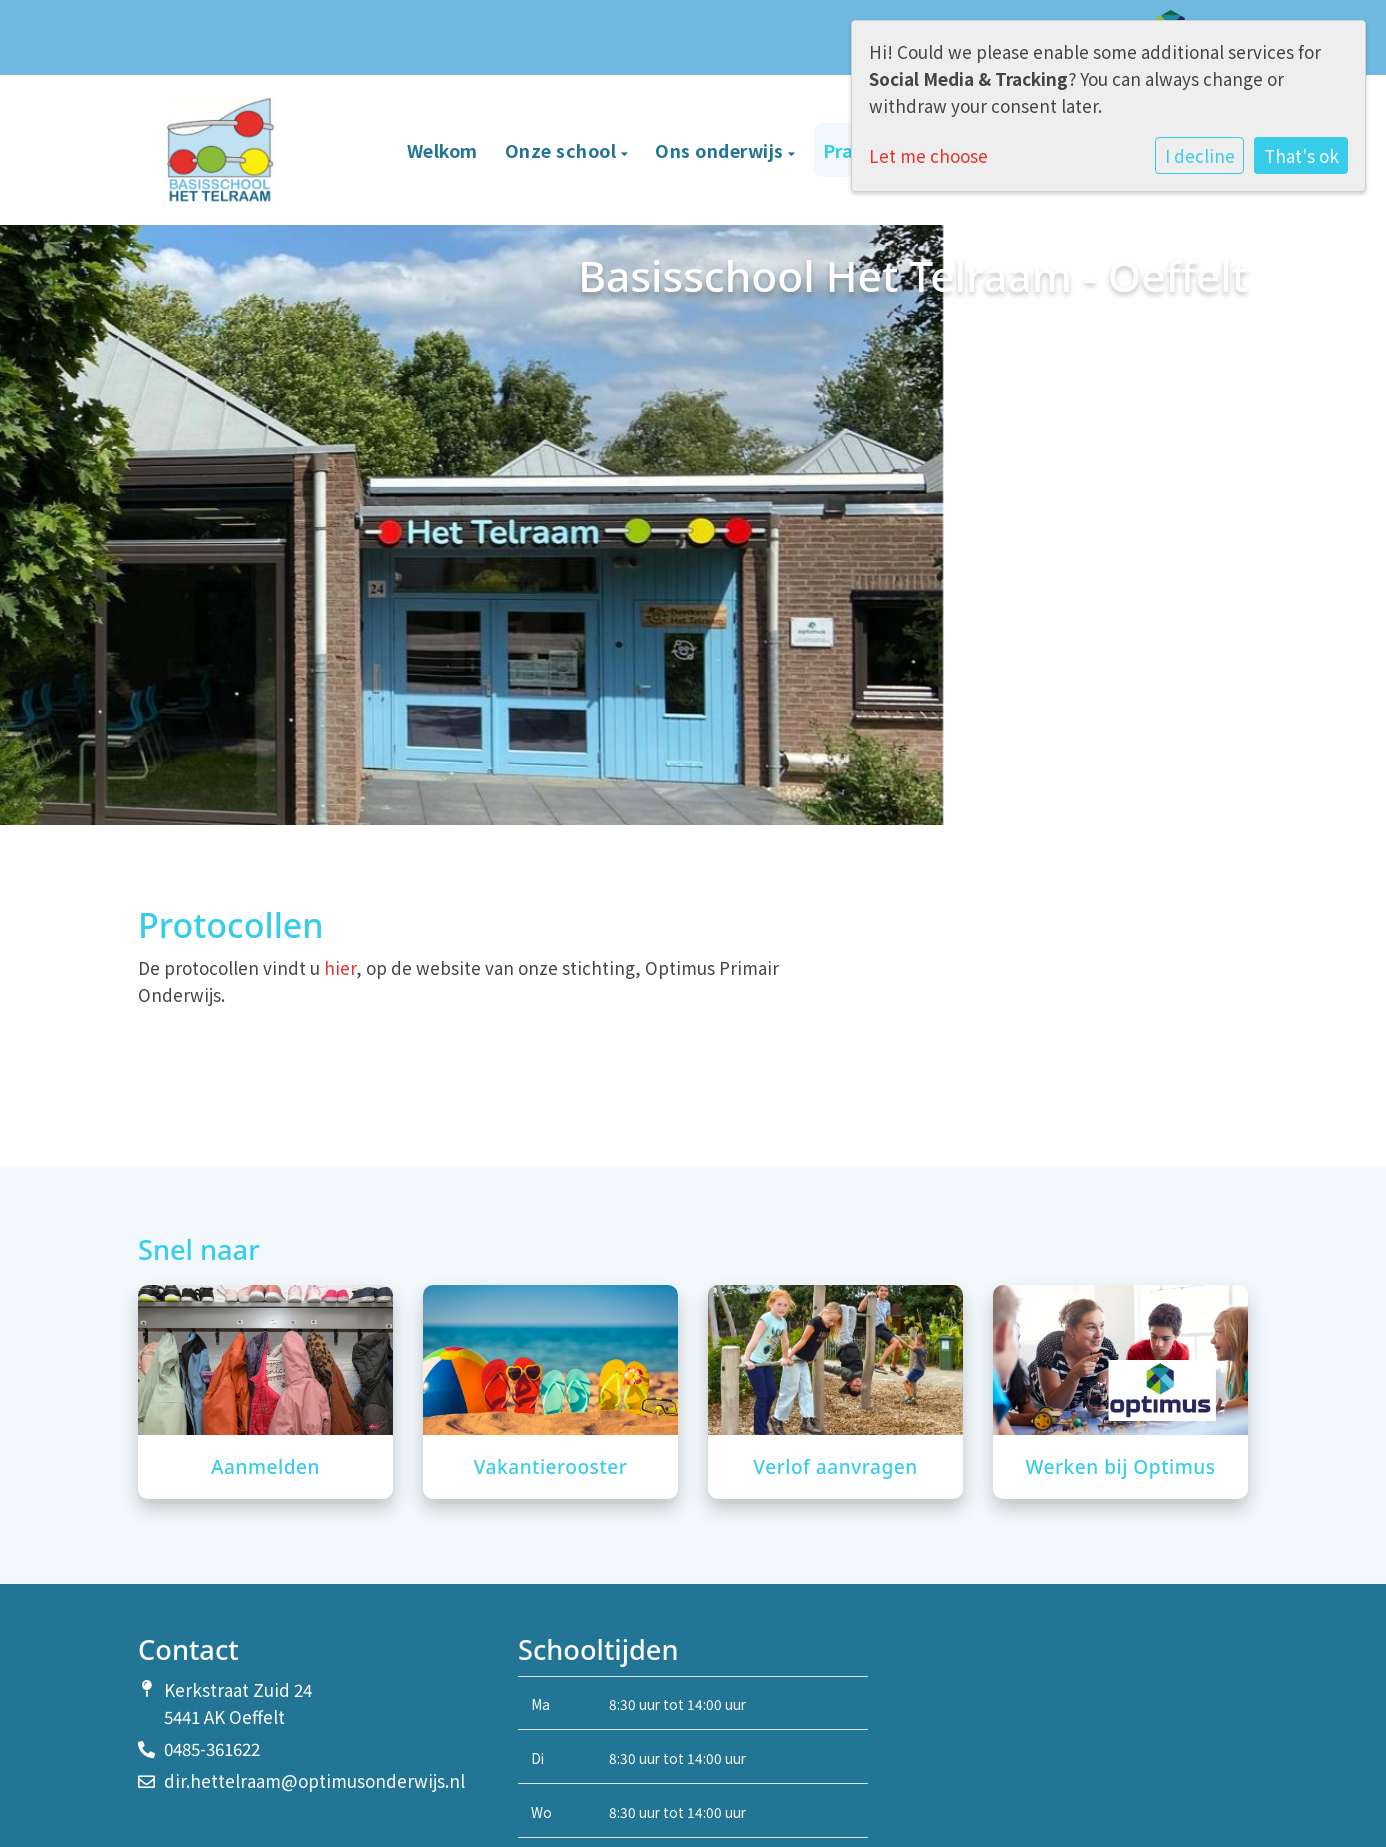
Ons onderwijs (721, 150)
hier (340, 967)
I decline (1200, 155)
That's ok (1301, 155)
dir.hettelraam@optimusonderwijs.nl (314, 1780)
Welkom (442, 150)
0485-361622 (212, 1748)
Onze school (563, 150)
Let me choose (928, 155)
